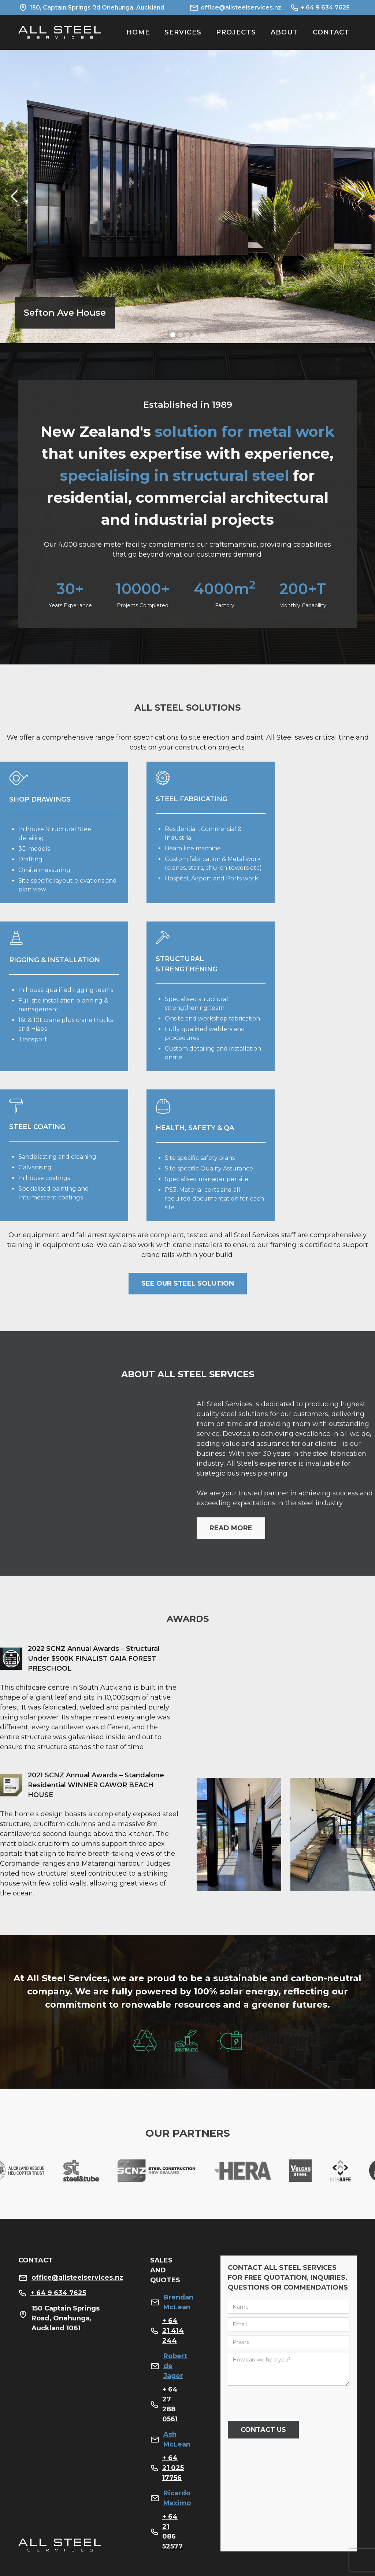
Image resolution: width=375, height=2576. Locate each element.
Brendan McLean (178, 2302)
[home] (59, 32)
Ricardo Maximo (177, 2498)
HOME (138, 32)
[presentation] (283, 2403)
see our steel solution (187, 1283)
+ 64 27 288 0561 (170, 2404)
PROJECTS (236, 32)
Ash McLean (176, 2439)
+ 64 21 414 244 (173, 2331)
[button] (14, 196)
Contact (331, 32)
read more (230, 1528)
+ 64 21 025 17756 (173, 2468)
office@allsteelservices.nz (241, 7)
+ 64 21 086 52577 (172, 2531)
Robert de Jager (175, 2366)
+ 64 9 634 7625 (325, 7)
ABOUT (284, 32)
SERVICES (182, 32)
